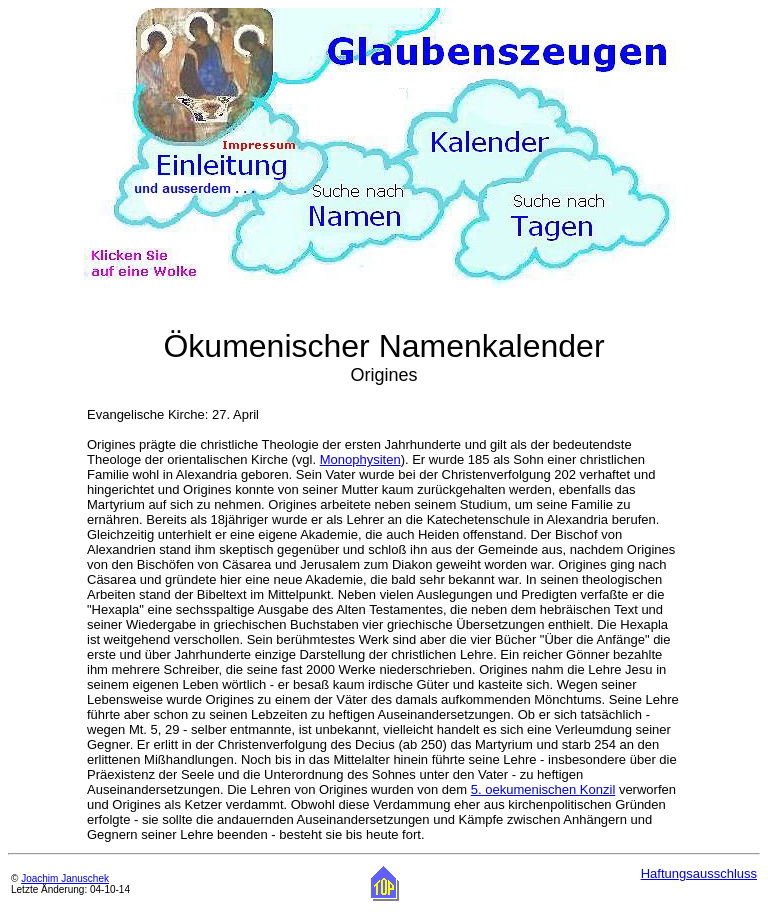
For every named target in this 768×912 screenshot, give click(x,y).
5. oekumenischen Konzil (543, 789)
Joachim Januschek (65, 878)
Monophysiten (360, 459)
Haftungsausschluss (699, 873)
